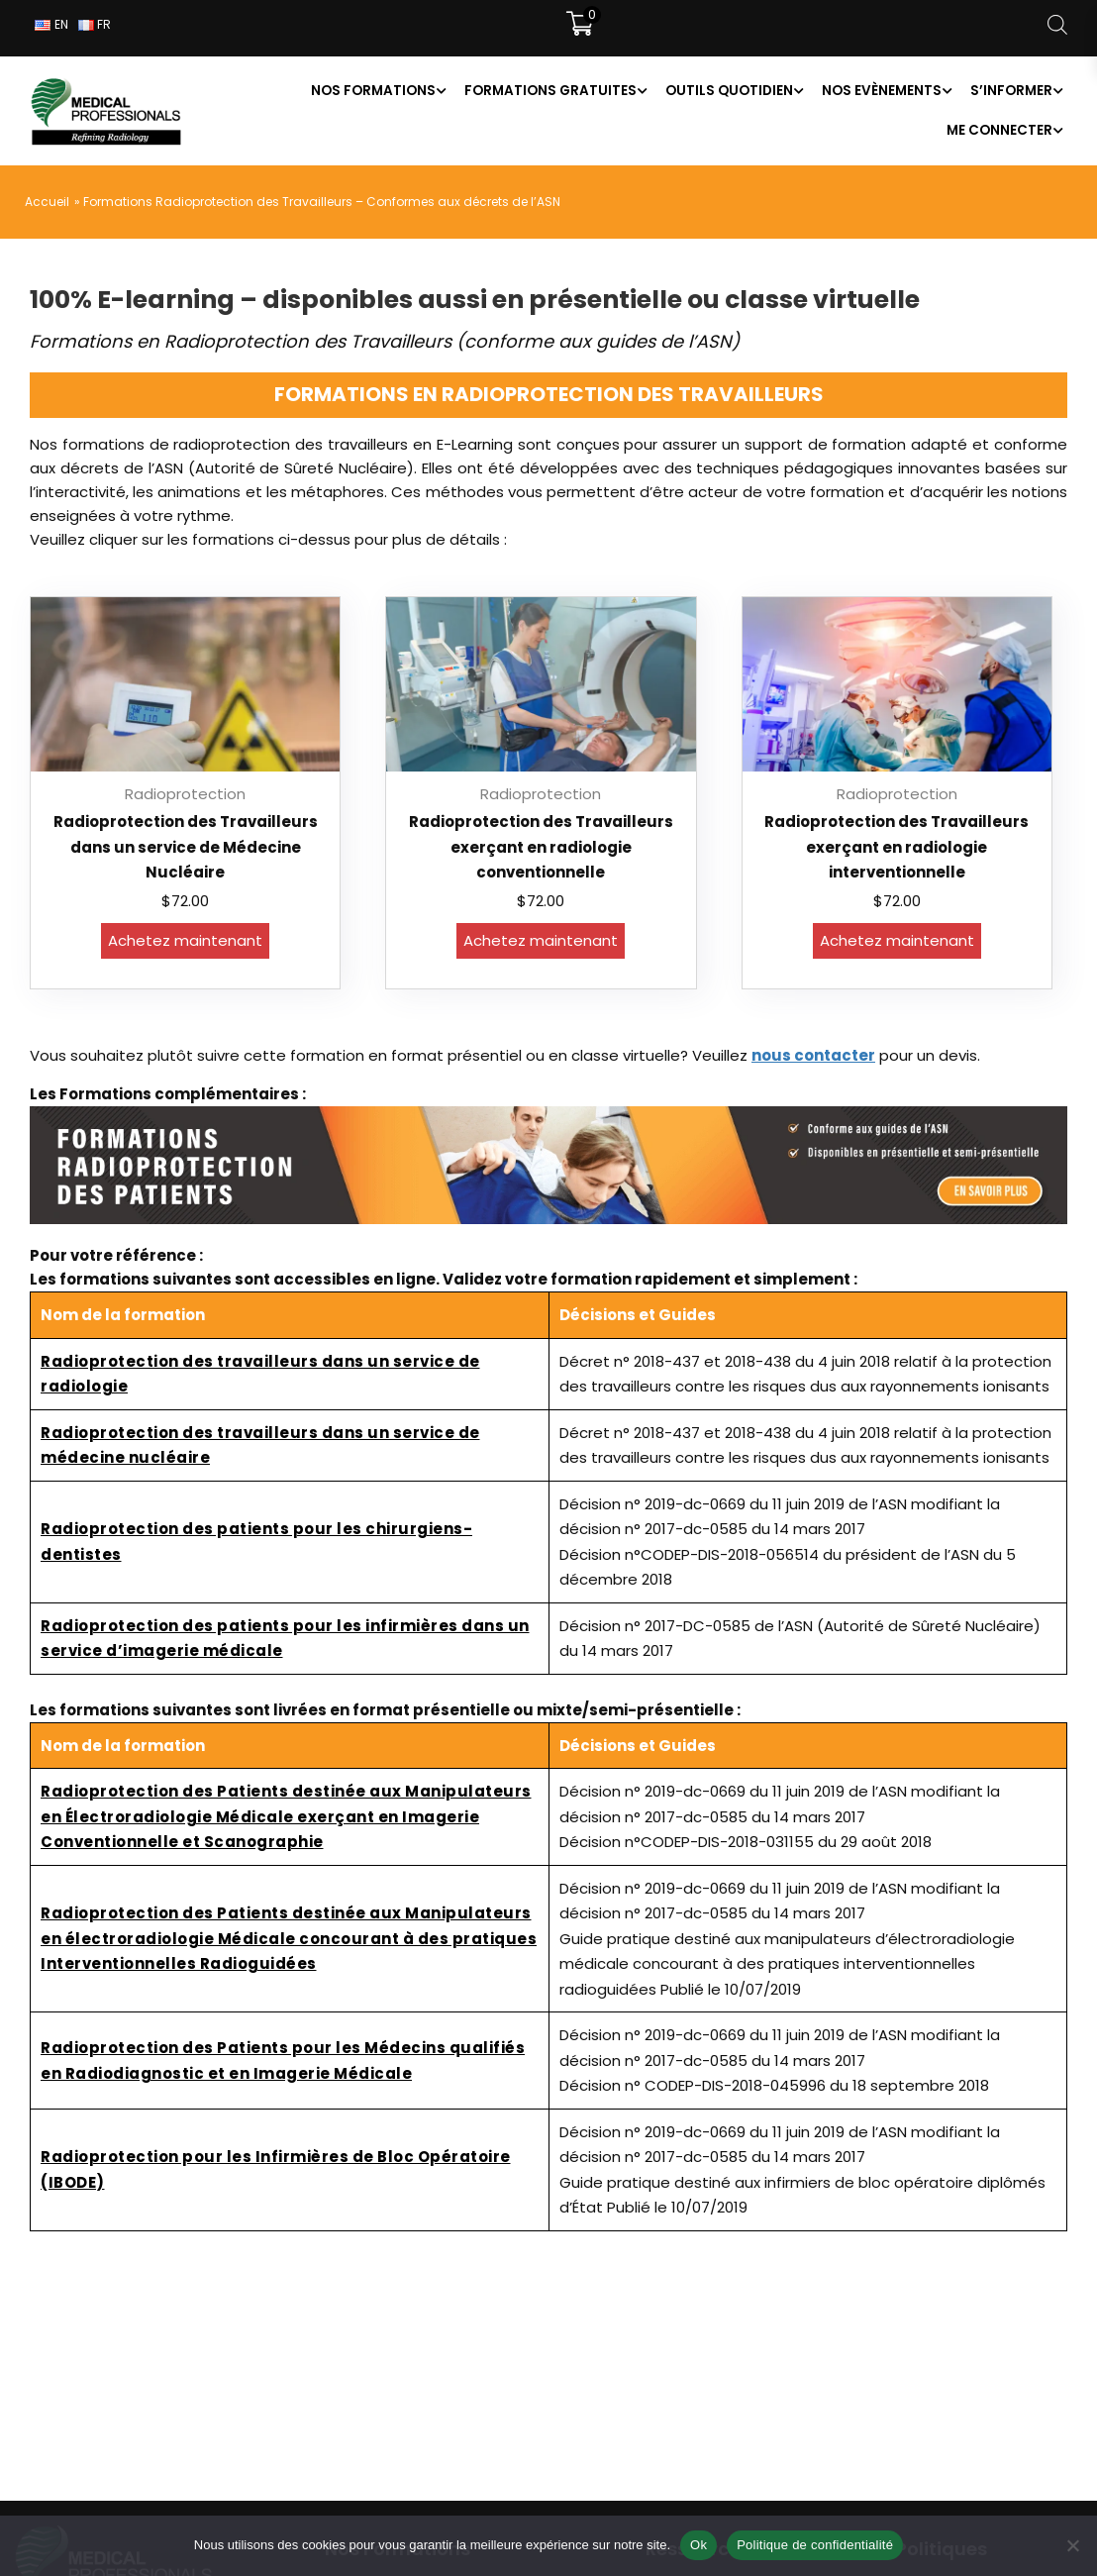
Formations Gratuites (550, 90)
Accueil (47, 201)
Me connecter (999, 130)
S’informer (1011, 90)
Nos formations (373, 90)
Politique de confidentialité (815, 2544)
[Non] (1072, 2545)
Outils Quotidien (729, 90)
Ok (698, 2544)
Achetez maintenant (185, 940)
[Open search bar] (1057, 25)
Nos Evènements (882, 90)
